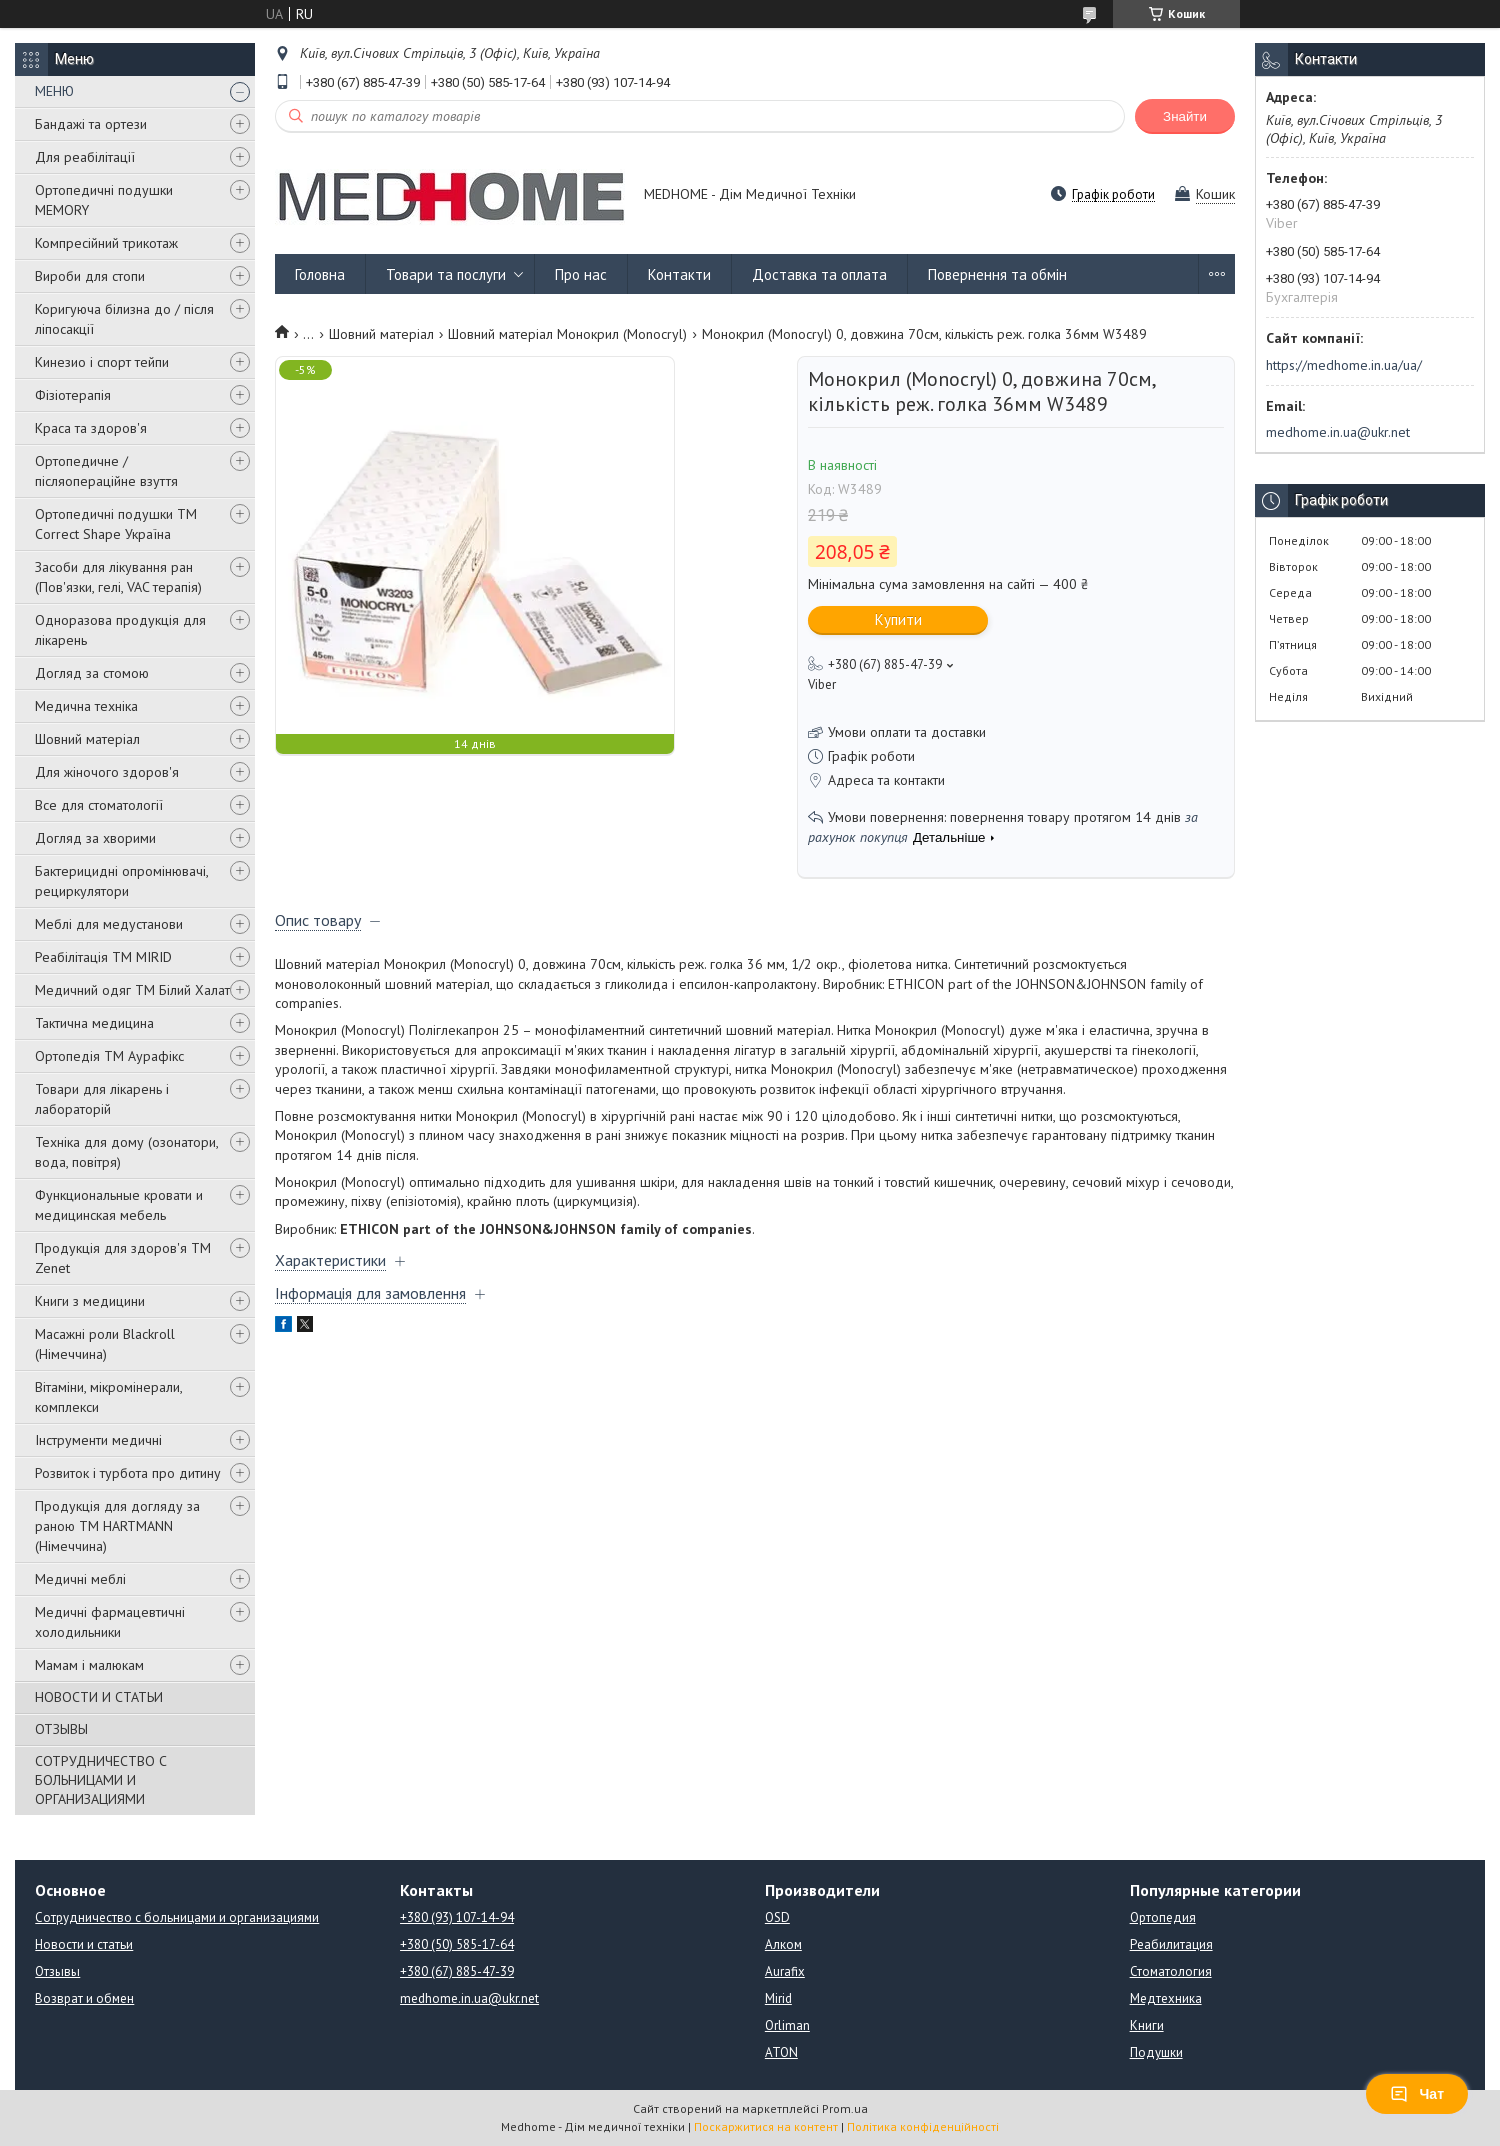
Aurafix (785, 1971)
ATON (781, 2052)
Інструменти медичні (98, 1440)
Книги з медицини (90, 1301)
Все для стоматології (99, 805)
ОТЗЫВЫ (61, 1729)
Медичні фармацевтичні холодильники (110, 1622)
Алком (783, 1944)
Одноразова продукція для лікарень (120, 630)
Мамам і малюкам (89, 1665)
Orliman (787, 2025)
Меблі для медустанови (109, 924)
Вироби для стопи (90, 276)
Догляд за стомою (92, 673)
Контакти (679, 274)
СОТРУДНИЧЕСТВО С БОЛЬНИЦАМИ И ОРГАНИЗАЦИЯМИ (101, 1780)
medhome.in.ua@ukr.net (1338, 432)
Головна (320, 274)
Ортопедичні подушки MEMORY (104, 200)
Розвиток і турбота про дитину (128, 1473)
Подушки (1156, 2052)
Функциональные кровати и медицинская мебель (119, 1205)
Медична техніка (86, 706)
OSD (777, 1917)
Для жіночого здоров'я (107, 772)
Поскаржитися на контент (766, 2126)
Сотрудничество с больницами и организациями (177, 1917)
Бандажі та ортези (91, 124)
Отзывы (57, 1971)
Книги (1147, 2025)
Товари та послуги (446, 274)
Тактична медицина (94, 1023)
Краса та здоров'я (91, 428)
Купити (898, 619)
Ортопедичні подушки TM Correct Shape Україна (116, 524)
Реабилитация (1171, 1944)
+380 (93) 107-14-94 (457, 1917)
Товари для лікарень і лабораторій (102, 1099)
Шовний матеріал (87, 739)
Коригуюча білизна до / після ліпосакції (124, 319)
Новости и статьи (84, 1944)
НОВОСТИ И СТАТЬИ (99, 1697)
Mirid (778, 1998)
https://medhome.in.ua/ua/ (1344, 365)
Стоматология (1171, 1971)
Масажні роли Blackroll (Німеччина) (105, 1344)
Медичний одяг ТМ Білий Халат (132, 990)
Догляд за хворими (95, 838)
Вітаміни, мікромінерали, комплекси (108, 1397)
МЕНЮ (54, 91)
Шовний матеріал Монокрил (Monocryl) (567, 334)
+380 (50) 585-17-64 (457, 1944)
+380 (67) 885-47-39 (457, 1971)
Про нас (581, 274)
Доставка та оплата (819, 274)
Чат (1417, 2094)
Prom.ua (845, 2108)
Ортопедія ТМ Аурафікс (109, 1056)
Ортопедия (1163, 1917)
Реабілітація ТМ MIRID (103, 957)
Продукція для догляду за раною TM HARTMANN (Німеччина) (117, 1526)
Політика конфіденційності (923, 2126)
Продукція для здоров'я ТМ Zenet (123, 1258)
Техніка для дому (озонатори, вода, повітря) (126, 1152)
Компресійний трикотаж (106, 243)
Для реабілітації (85, 157)
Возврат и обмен (84, 1998)
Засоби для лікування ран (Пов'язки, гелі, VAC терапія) (118, 577)
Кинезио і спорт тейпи (102, 362)
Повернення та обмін (997, 274)
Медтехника (1166, 1998)
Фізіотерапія (73, 395)
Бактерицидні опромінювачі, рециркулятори (121, 881)
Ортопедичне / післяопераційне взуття (106, 471)
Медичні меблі (80, 1579)
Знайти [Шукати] (1185, 116)
